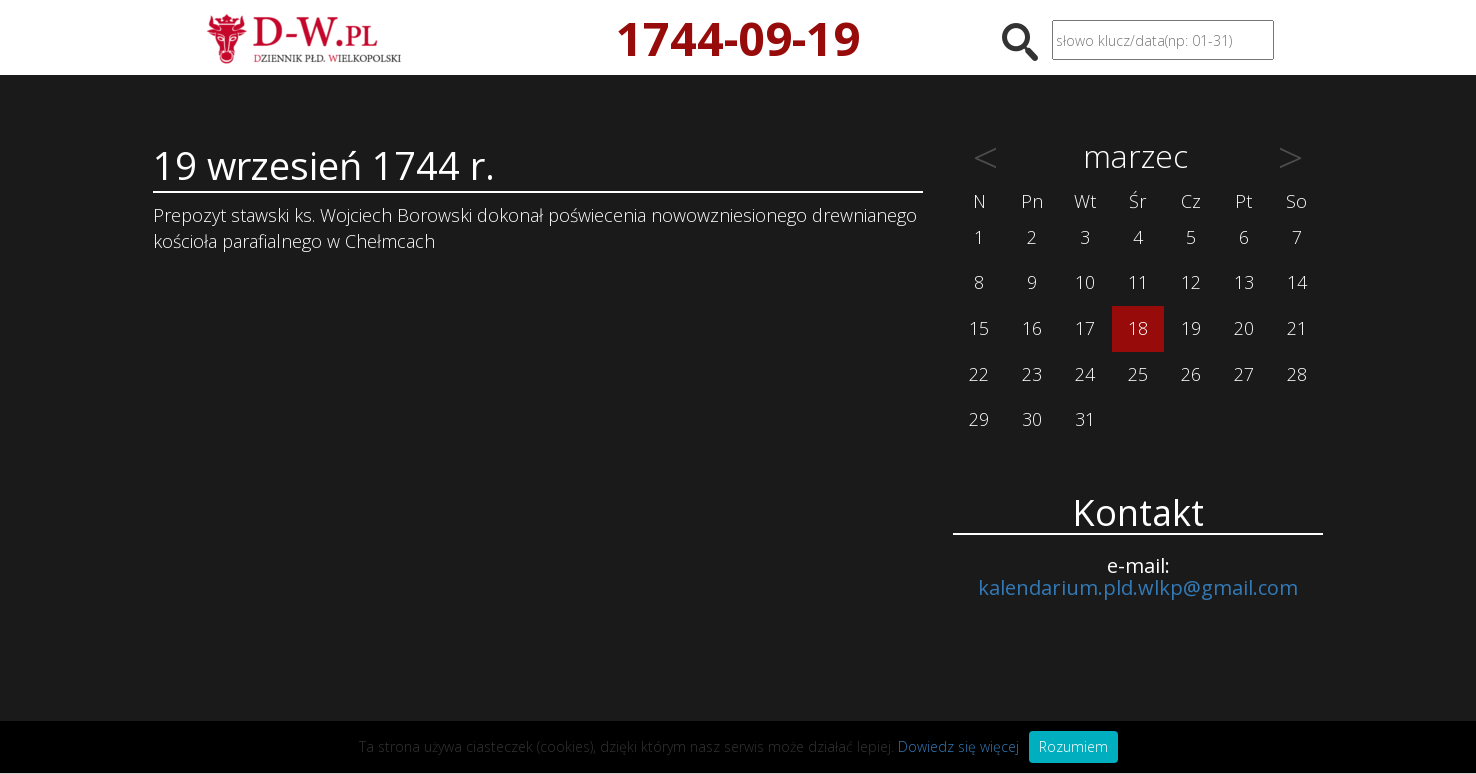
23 (1032, 374)
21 (1297, 328)
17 (1085, 328)
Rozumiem (1073, 746)
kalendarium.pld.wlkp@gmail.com (1138, 587)
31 (1085, 419)
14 (1297, 282)
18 (1138, 328)
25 (1138, 374)
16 (1032, 328)
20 (1244, 328)
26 (1191, 374)
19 (1191, 328)
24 (1085, 374)
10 (1085, 282)
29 (979, 419)
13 (1244, 282)
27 (1244, 374)
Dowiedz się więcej (958, 746)
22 (979, 374)
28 (1297, 374)
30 (1032, 419)
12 (1191, 282)
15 (979, 328)
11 (1138, 282)
